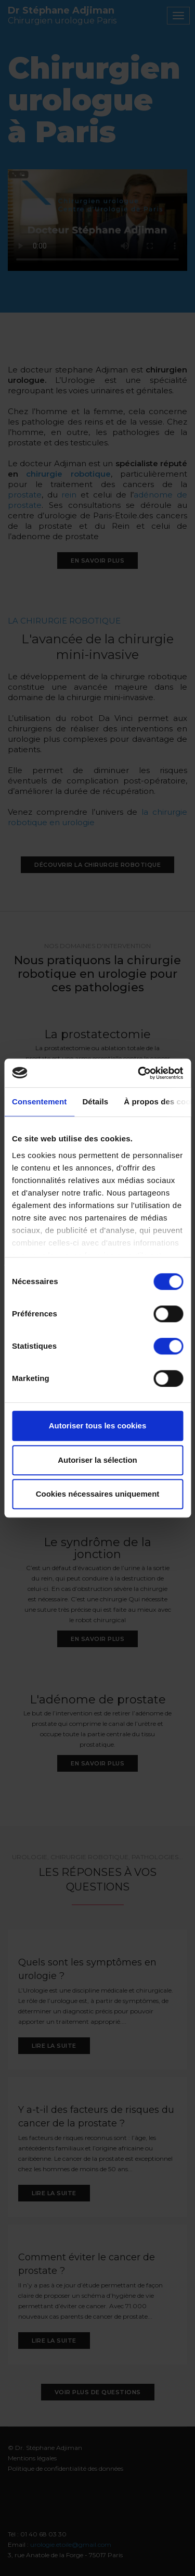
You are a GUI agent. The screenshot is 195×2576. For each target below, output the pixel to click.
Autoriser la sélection (97, 1459)
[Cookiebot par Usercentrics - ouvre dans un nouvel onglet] (139, 1073)
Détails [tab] (95, 1101)
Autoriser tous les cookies (98, 1425)
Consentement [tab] (39, 1101)
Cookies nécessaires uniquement (98, 1493)
